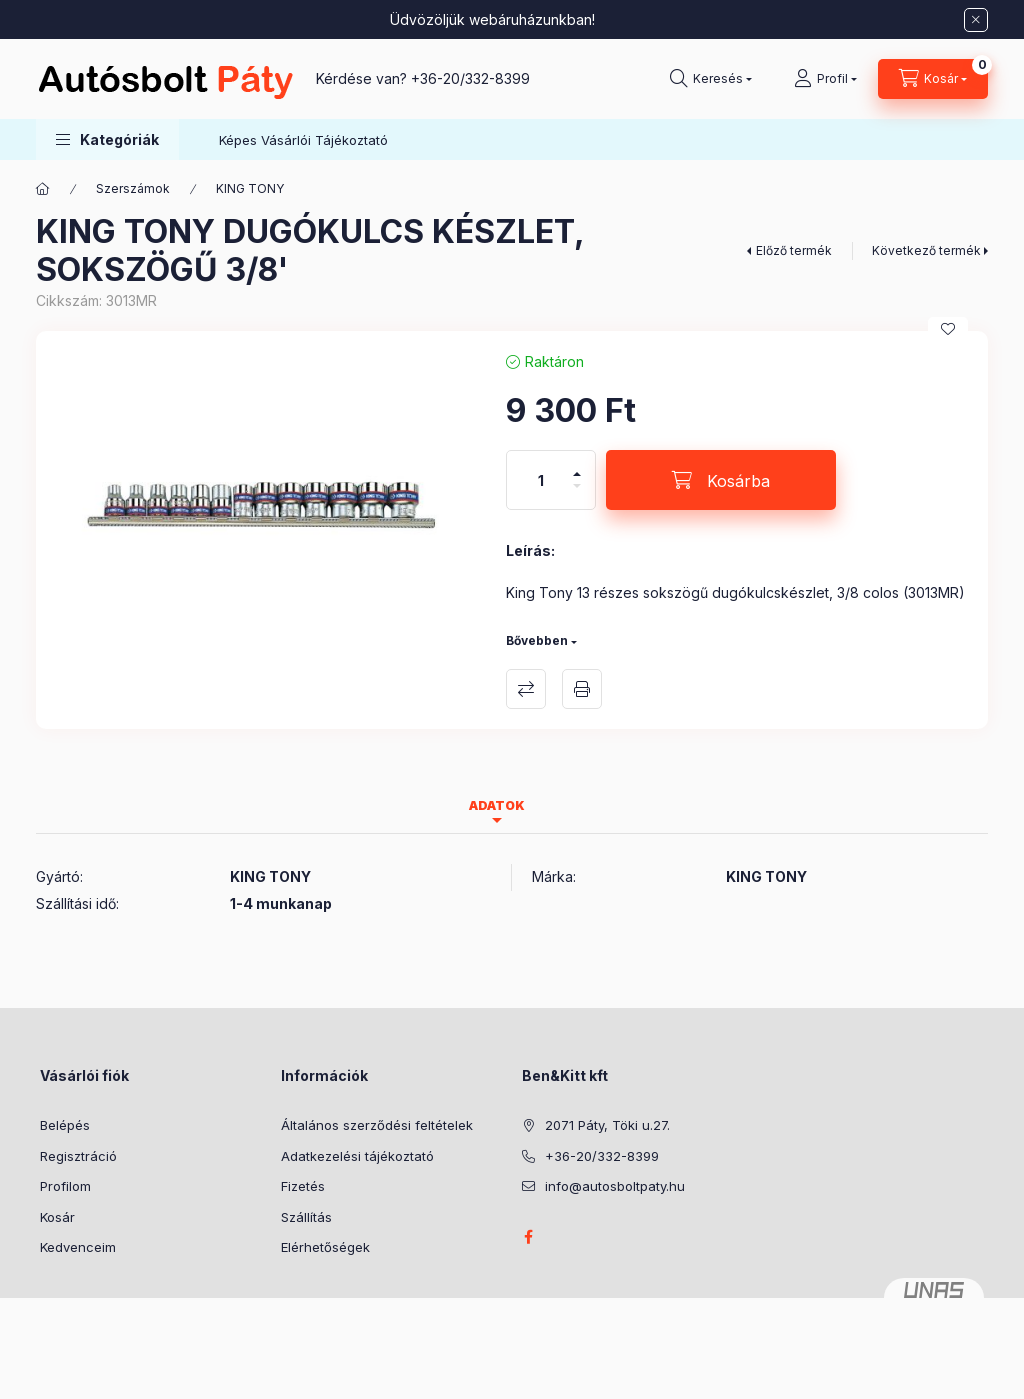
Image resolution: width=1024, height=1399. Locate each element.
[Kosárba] (721, 480)
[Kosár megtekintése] (933, 79)
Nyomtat (582, 689)
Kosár (57, 1217)
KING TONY (250, 188)
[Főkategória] (43, 189)
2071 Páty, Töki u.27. (607, 1125)
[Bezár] (976, 20)
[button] (107, 139)
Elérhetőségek (325, 1247)
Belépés (65, 1125)
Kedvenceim (78, 1247)
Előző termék (794, 250)
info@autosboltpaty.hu (615, 1186)
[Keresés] (711, 79)
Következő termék (926, 250)
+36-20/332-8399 (470, 78)
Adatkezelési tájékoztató (357, 1156)
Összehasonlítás (526, 689)
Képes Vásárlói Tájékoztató (303, 140)
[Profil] (825, 79)
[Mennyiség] (541, 480)
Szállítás (306, 1217)
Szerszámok (133, 188)
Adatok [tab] (497, 805)
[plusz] (577, 465)
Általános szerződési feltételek (377, 1125)
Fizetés (303, 1186)
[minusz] (577, 494)
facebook (528, 1237)
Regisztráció (78, 1156)
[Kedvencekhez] (948, 329)
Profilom (65, 1186)
